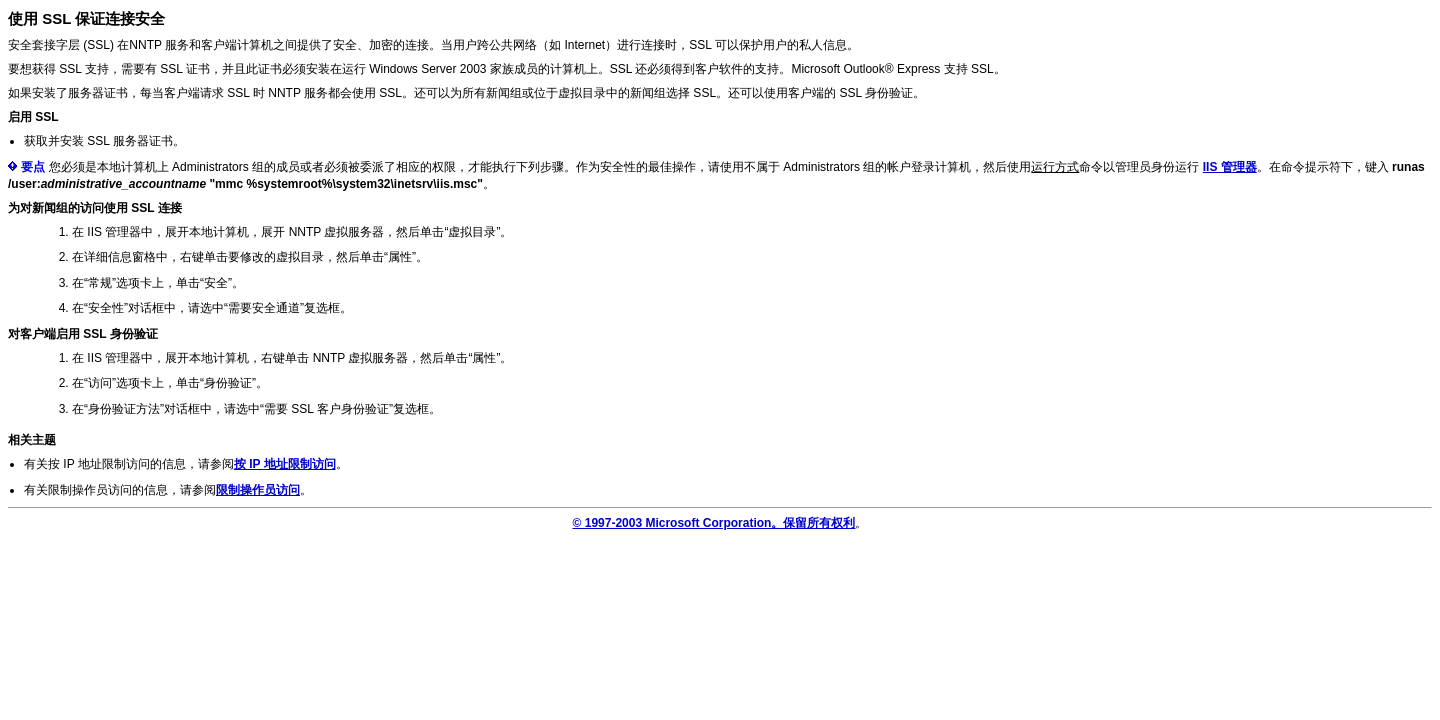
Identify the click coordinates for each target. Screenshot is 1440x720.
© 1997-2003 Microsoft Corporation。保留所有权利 (714, 523)
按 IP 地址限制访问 (285, 464)
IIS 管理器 (1230, 167)
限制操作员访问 (258, 490)
